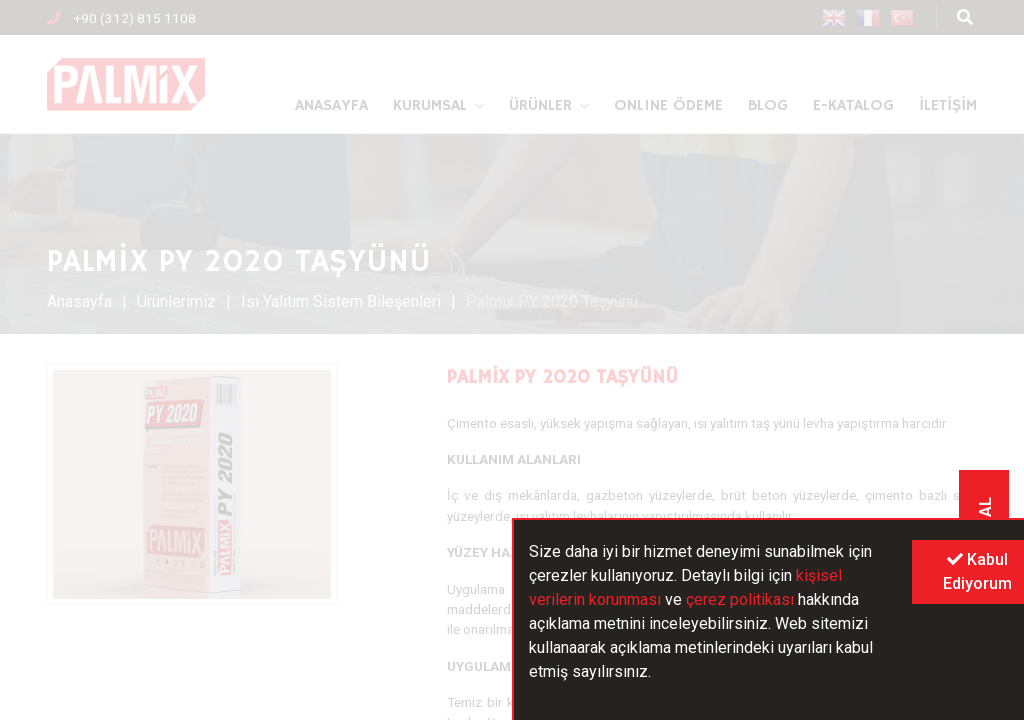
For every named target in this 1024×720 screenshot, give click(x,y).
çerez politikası (740, 599)
